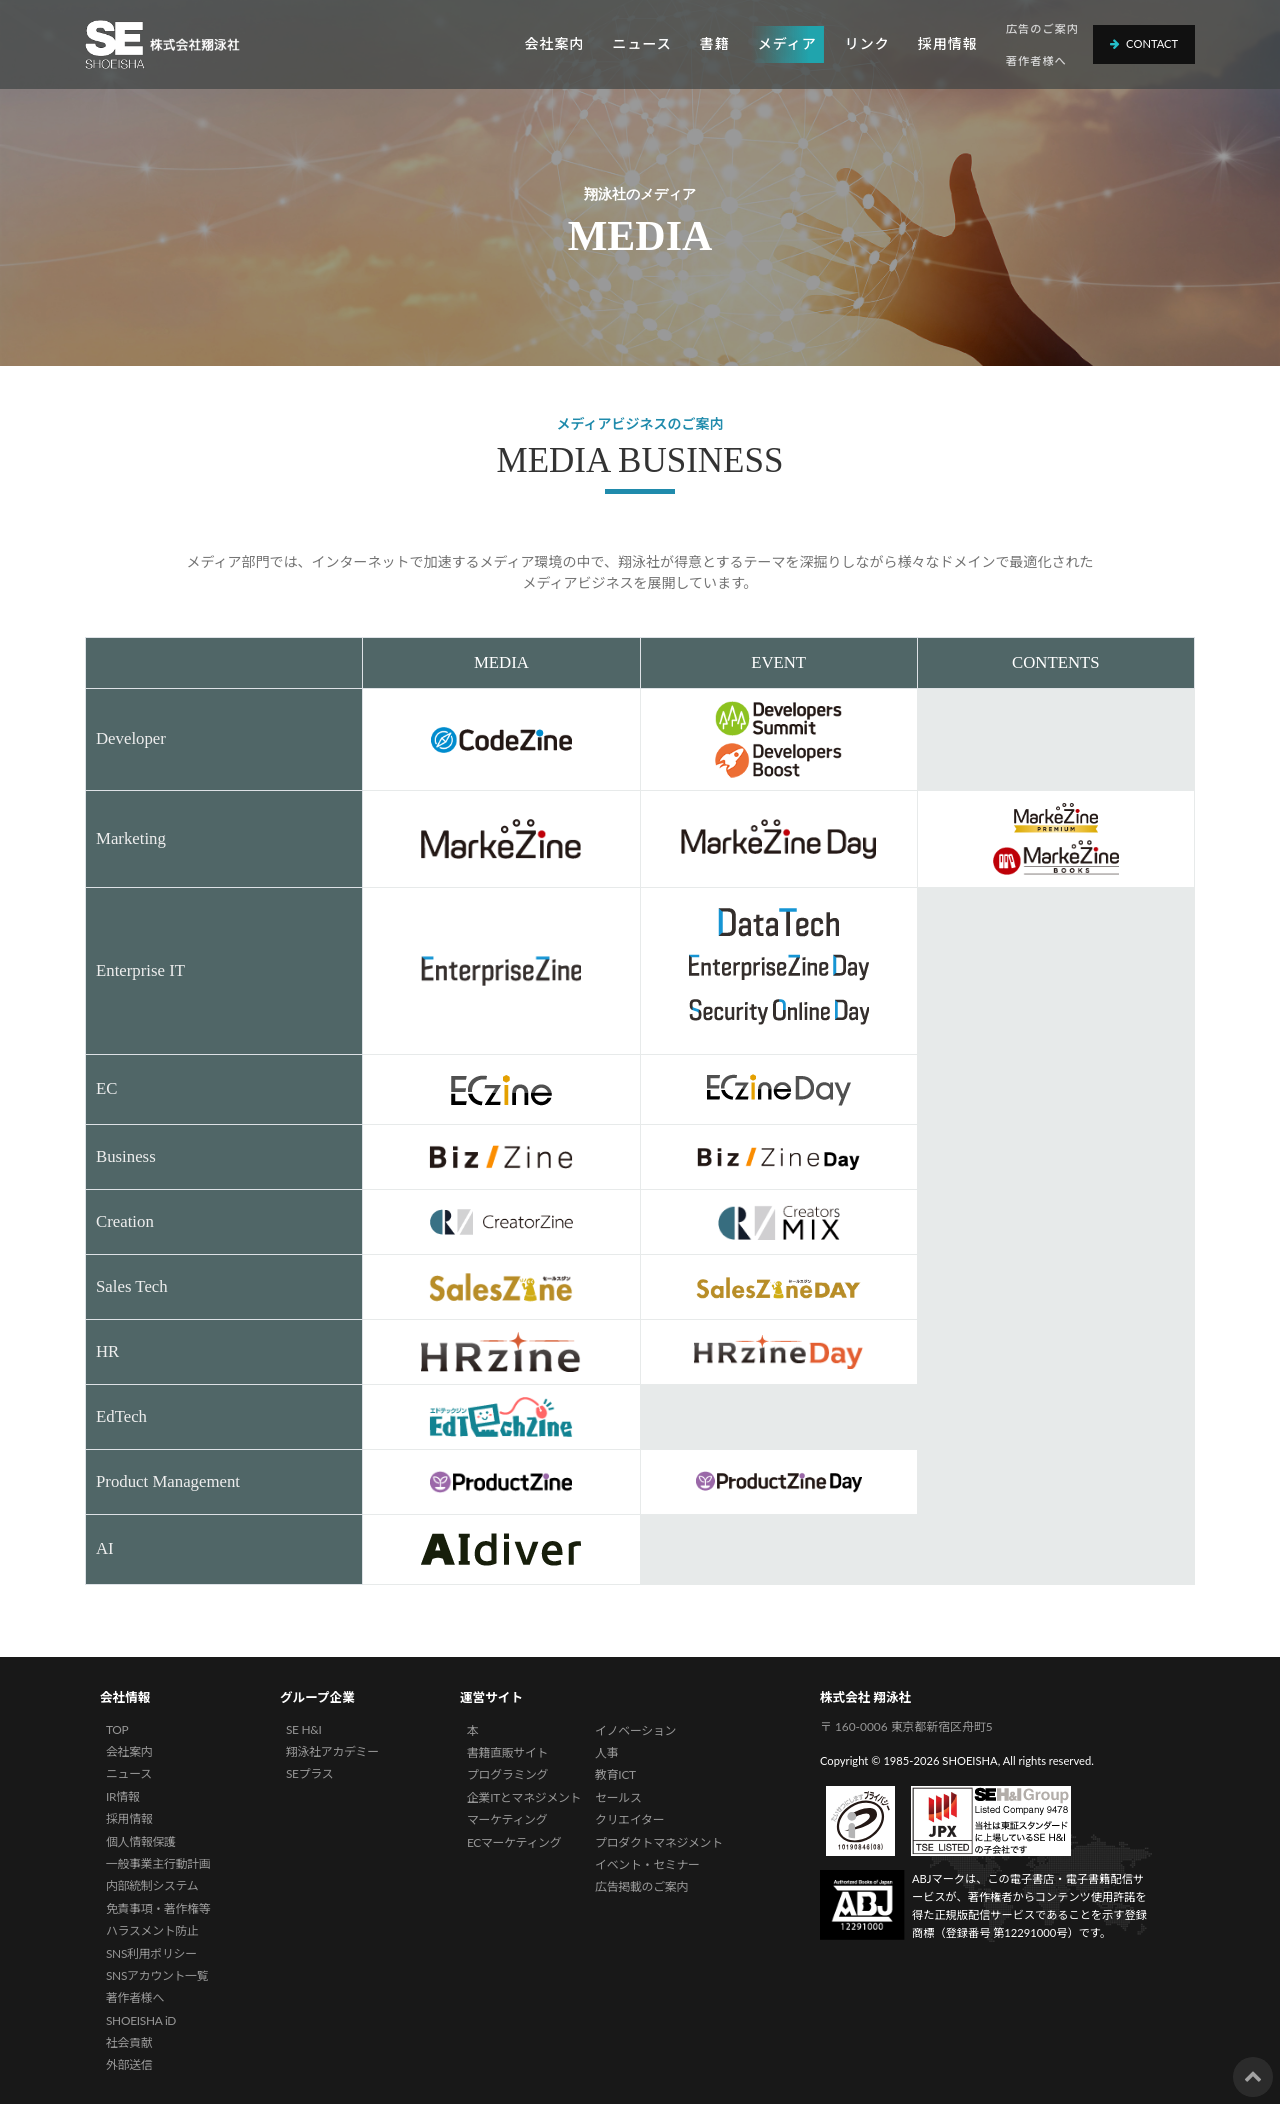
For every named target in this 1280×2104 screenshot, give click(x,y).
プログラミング (507, 1774)
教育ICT (615, 1774)
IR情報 (122, 1796)
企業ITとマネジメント (524, 1797)
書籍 (715, 43)
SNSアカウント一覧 (157, 1975)
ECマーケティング (514, 1842)
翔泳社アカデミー (332, 1751)
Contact (1144, 43)
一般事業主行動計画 (158, 1863)
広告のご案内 (1042, 28)
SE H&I (304, 1729)
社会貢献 (129, 2042)
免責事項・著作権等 (158, 1908)
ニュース (641, 43)
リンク (867, 43)
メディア (787, 43)
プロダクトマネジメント (659, 1842)
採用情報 (948, 43)
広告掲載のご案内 (641, 1886)
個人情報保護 (141, 1841)
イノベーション (635, 1730)
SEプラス (309, 1773)
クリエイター (629, 1819)
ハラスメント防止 (152, 1930)
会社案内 (554, 43)
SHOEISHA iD (141, 2020)
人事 (606, 1752)
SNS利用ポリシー (151, 1953)
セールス (618, 1797)
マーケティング (507, 1819)
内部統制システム (152, 1885)
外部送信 (129, 2064)
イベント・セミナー (647, 1864)
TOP (117, 1729)
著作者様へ (1036, 60)
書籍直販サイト (507, 1752)
